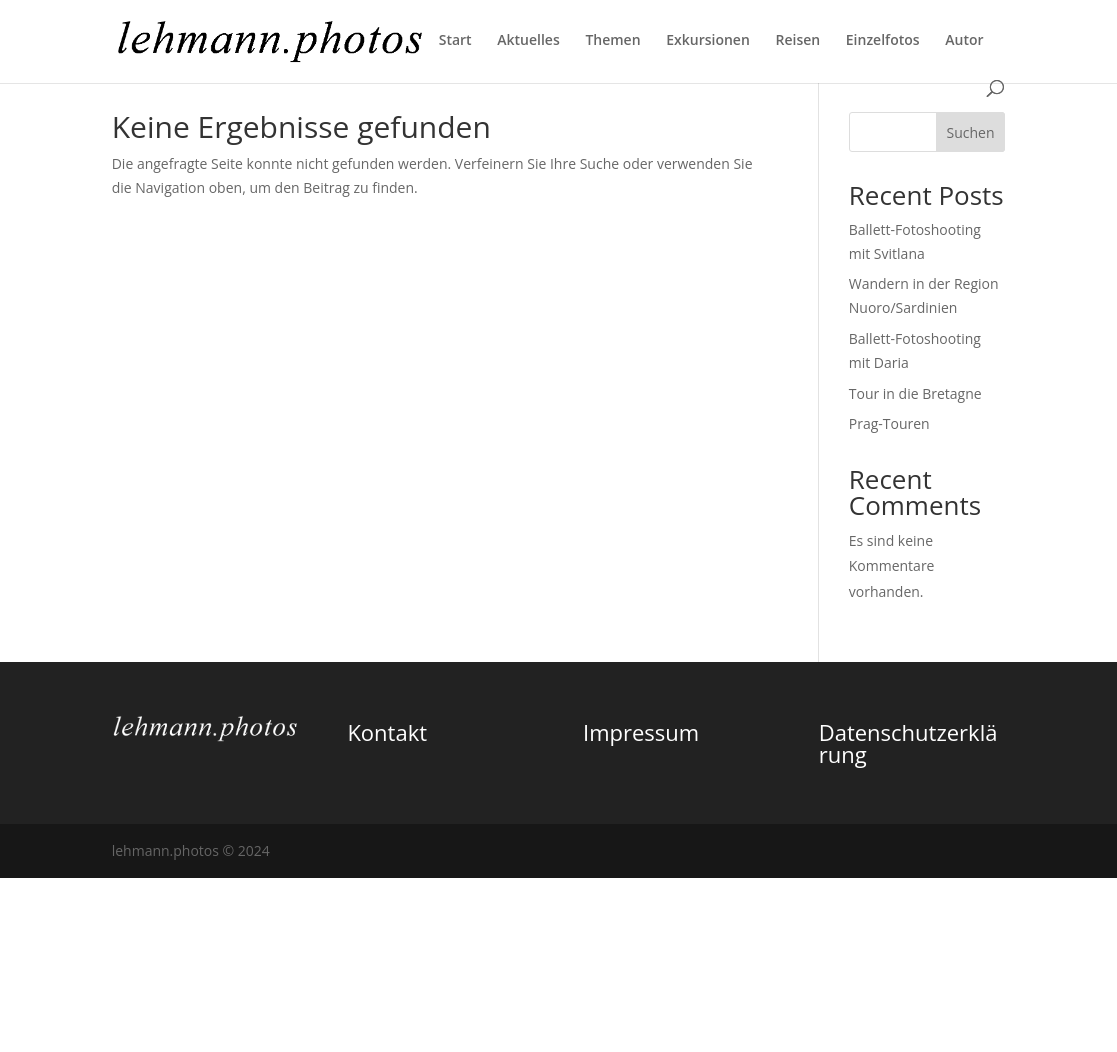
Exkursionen (708, 40)
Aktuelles (528, 40)
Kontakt (387, 732)
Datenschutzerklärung (908, 743)
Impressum (641, 732)
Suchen (970, 132)
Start (455, 40)
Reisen (797, 40)
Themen (612, 40)
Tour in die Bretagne (915, 393)
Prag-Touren (889, 423)
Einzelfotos (883, 40)
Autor (964, 40)
